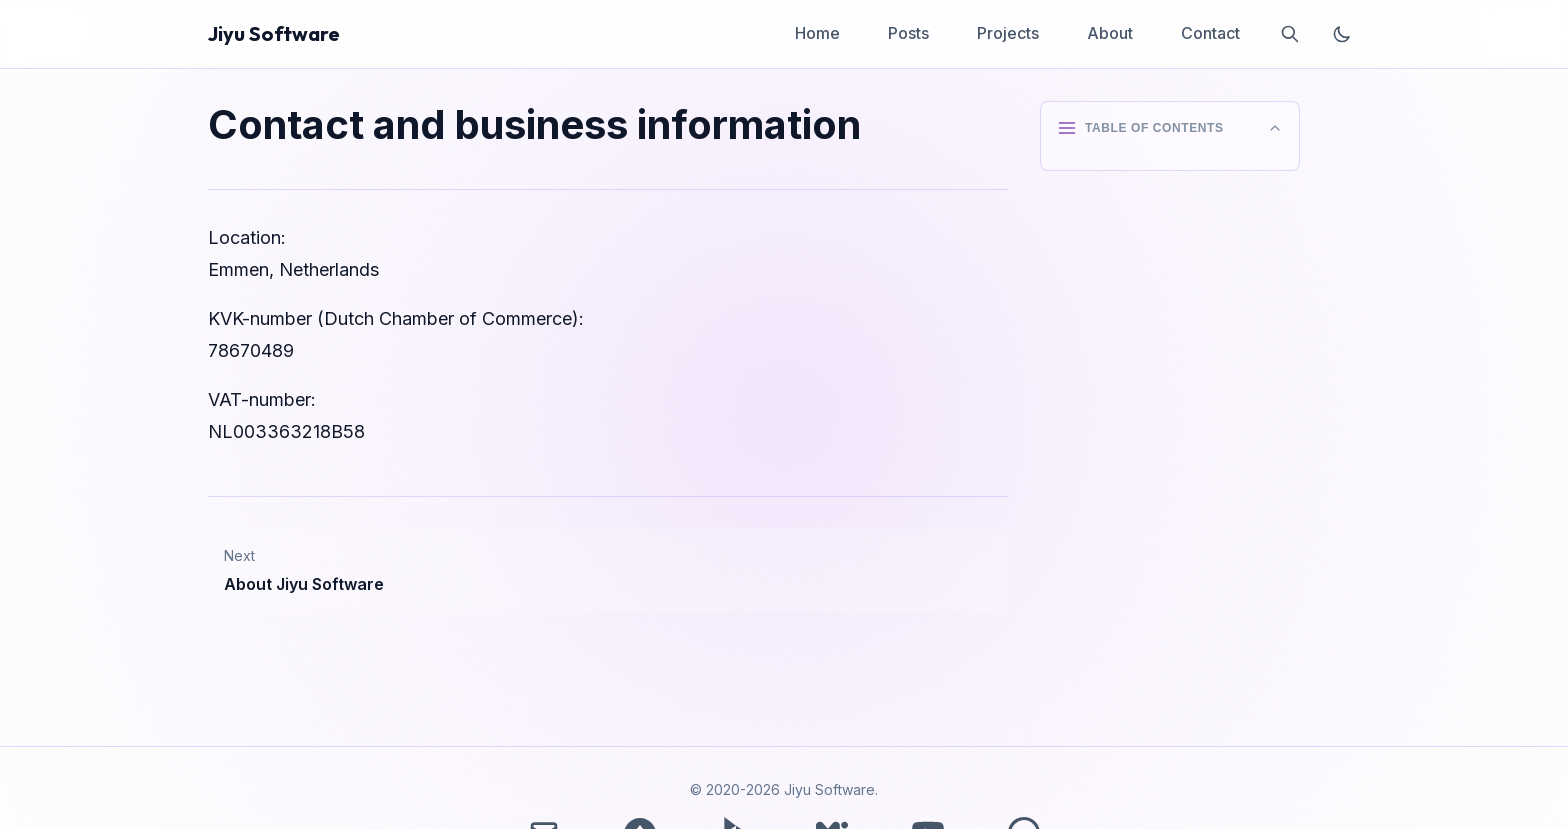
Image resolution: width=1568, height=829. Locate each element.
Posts (908, 33)
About (1110, 33)
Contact (1210, 33)
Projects (1008, 33)
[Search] (1290, 34)
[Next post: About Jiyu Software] (608, 571)
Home (817, 33)
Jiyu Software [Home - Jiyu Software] (274, 33)
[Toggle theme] (1342, 34)
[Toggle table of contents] (1170, 128)
